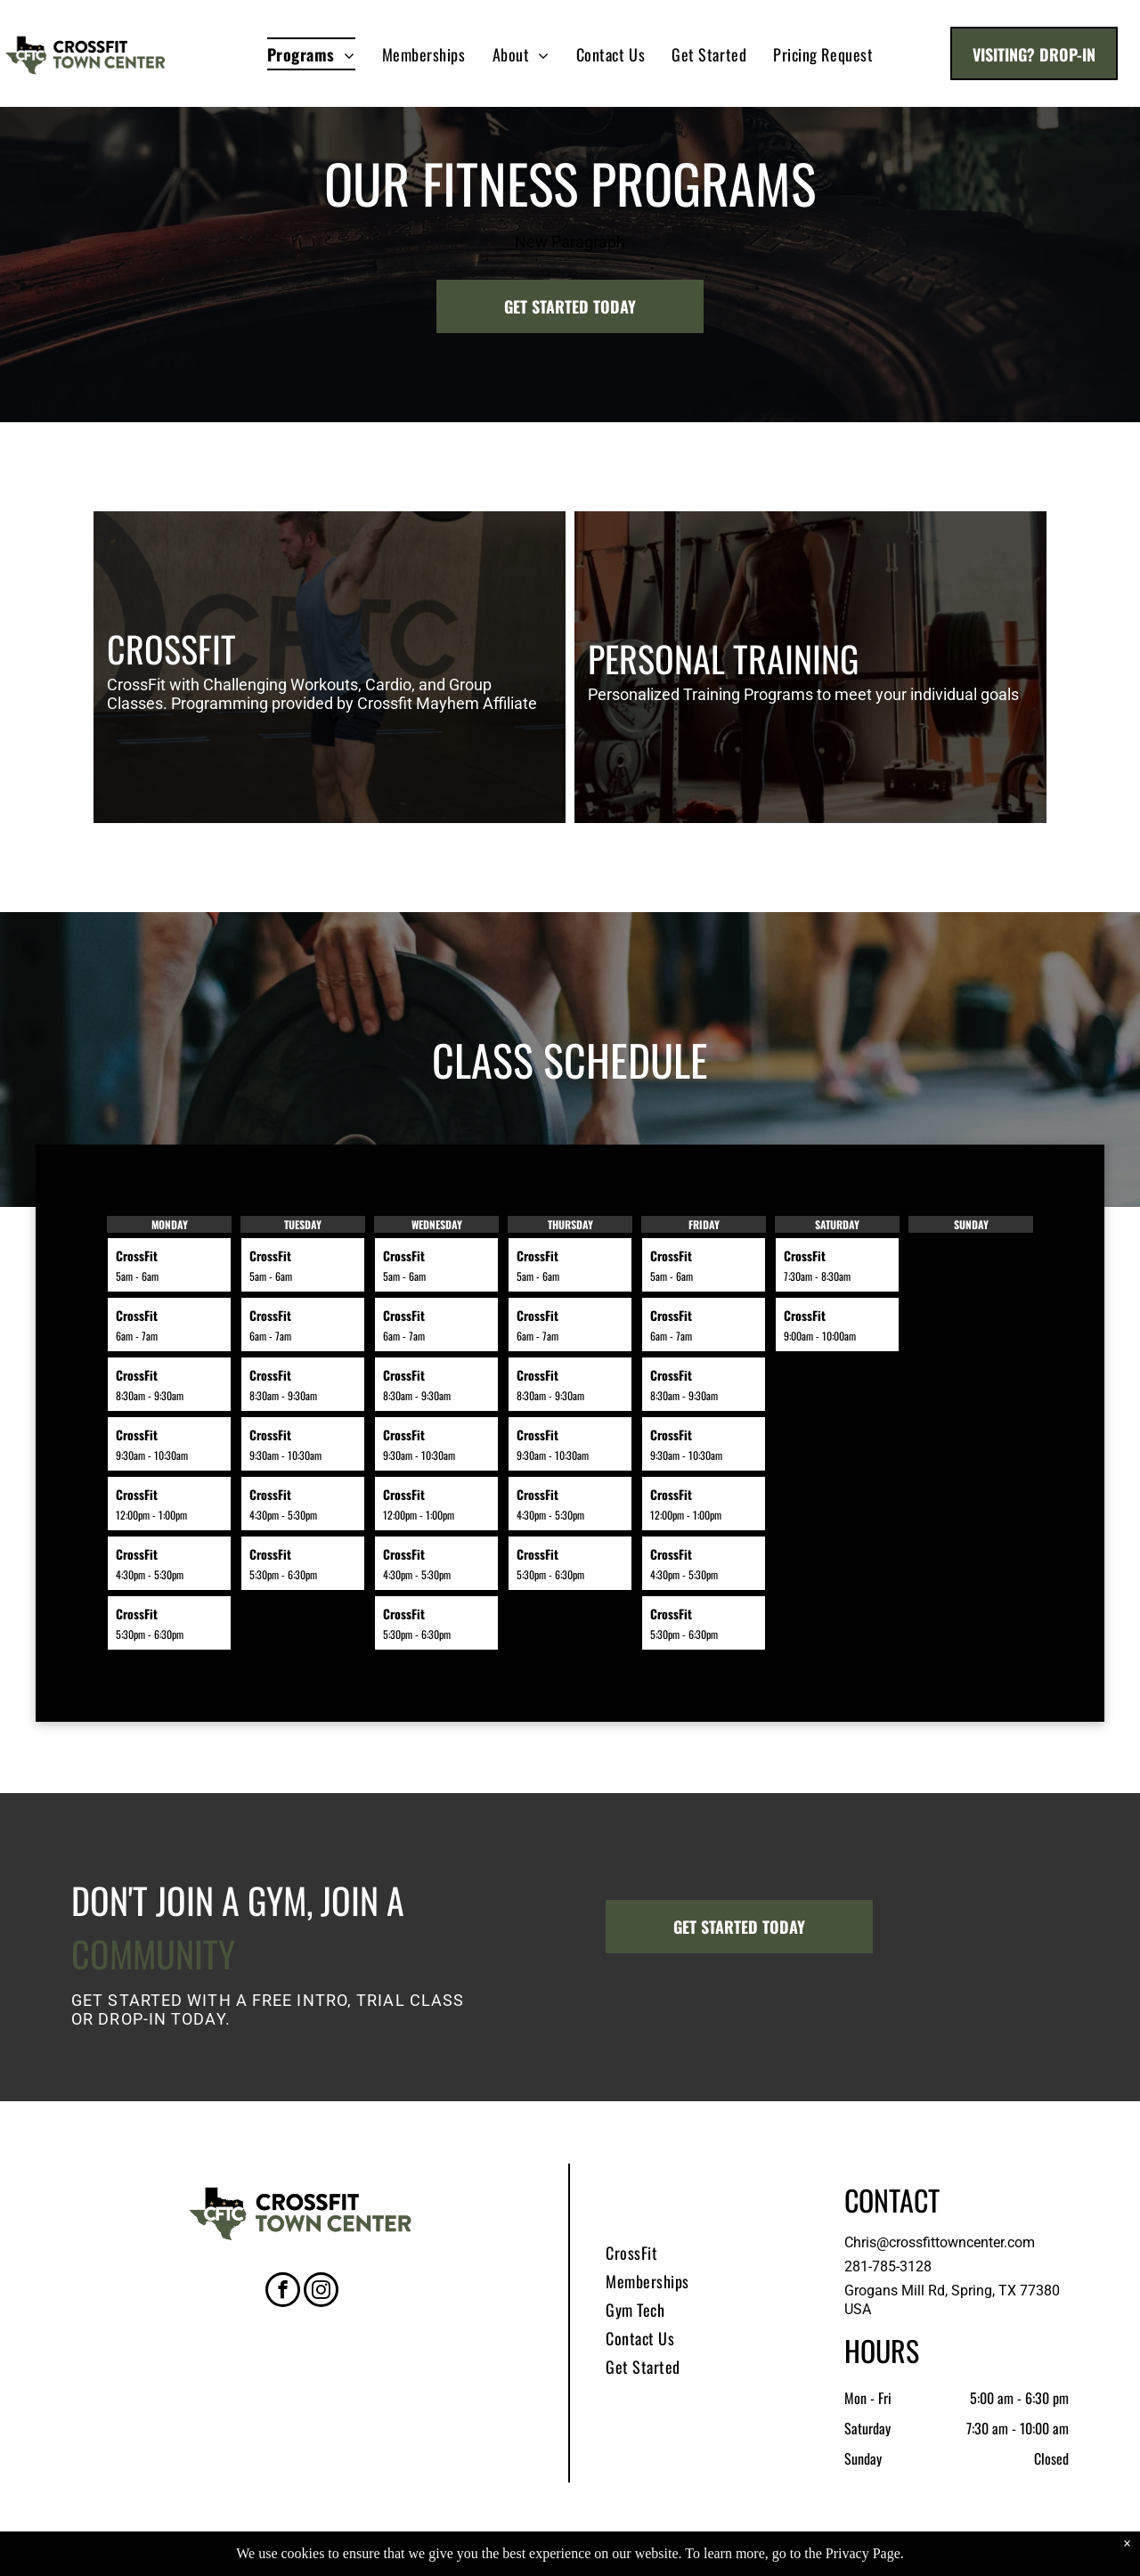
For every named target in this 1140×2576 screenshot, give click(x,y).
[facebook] (282, 2291)
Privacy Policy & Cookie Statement (510, 2560)
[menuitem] (311, 53)
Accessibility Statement (657, 2560)
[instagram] (321, 2291)
